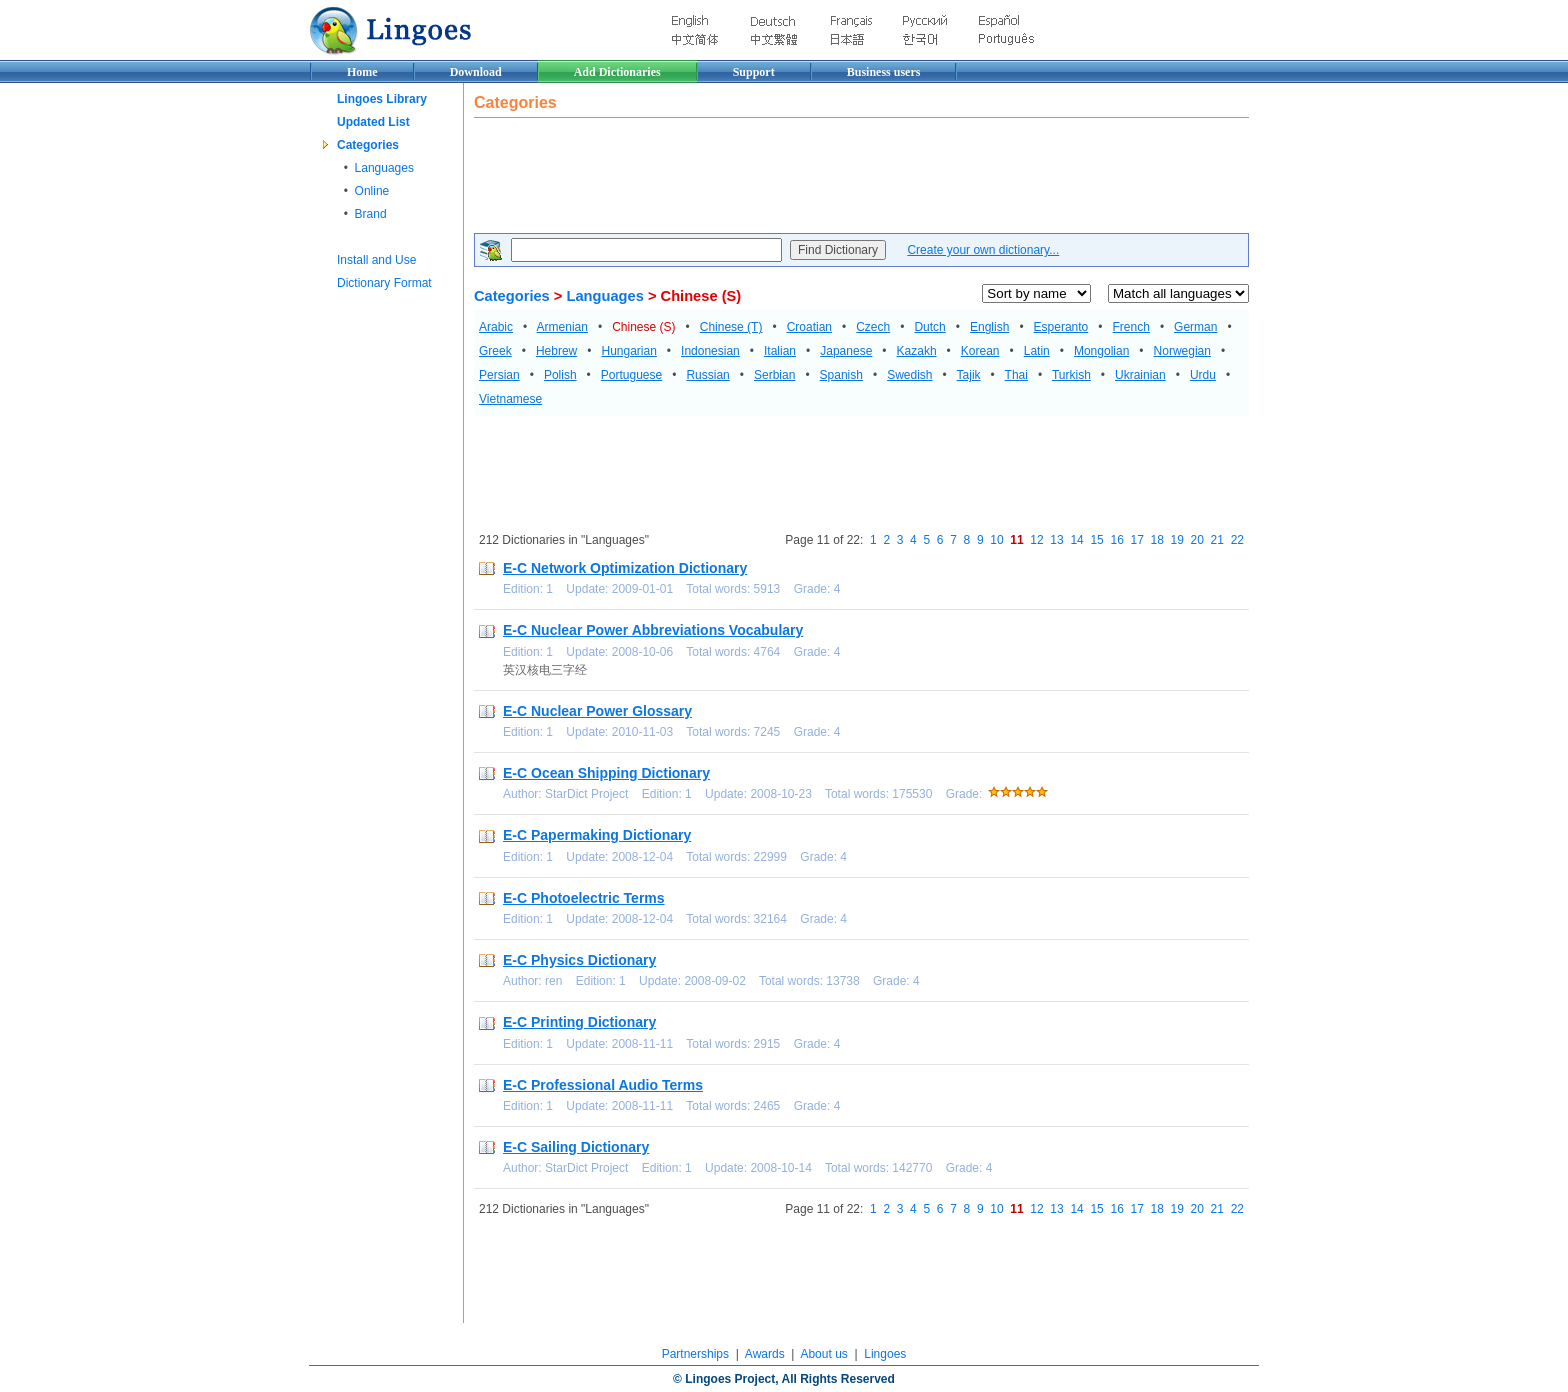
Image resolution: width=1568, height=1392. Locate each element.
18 (1157, 540)
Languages (384, 168)
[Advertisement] (838, 178)
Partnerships (695, 1354)
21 (1217, 540)
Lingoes (885, 1354)
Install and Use (376, 260)
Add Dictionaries (617, 72)
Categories (368, 145)
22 (1237, 540)
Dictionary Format (384, 283)
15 (1096, 540)
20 (1197, 540)
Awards (765, 1354)
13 (1056, 540)
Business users (884, 72)
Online (372, 191)
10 (996, 540)
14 (1076, 540)
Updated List (373, 122)
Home (362, 72)
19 (1177, 540)
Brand (371, 214)
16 (1116, 540)
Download (476, 72)
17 (1136, 540)
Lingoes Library (382, 99)
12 (1036, 540)
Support (754, 72)
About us (823, 1354)
